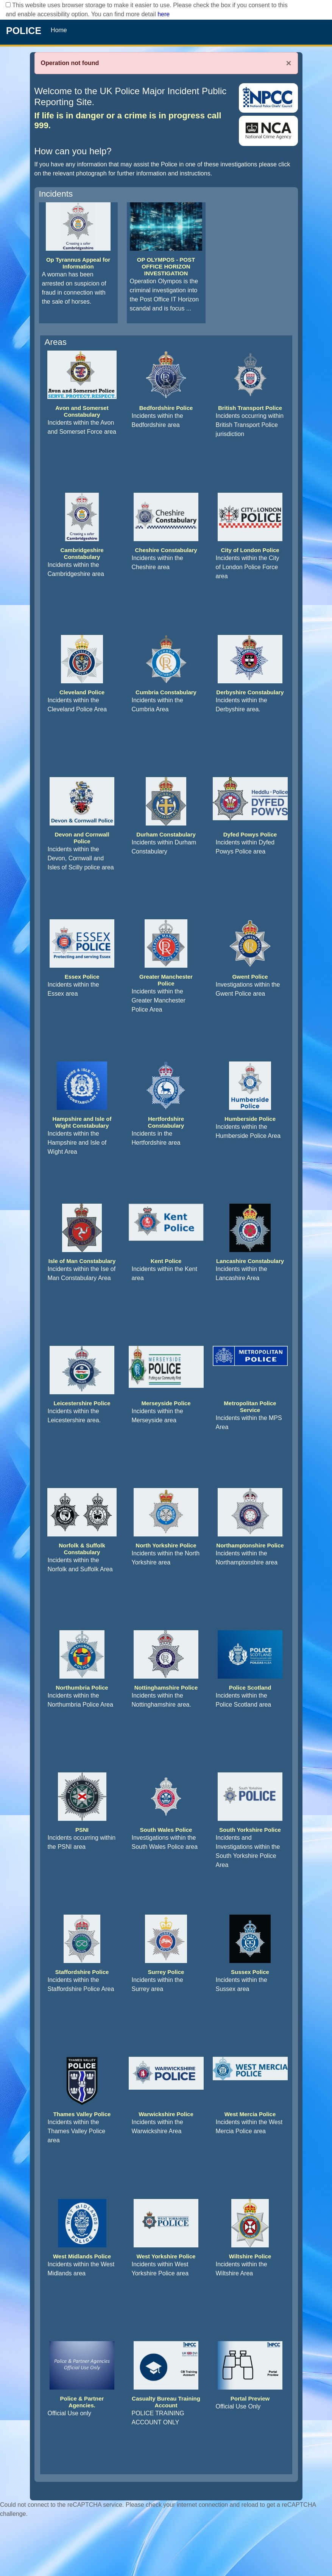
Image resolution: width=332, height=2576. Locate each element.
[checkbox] (8, 4)
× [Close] (288, 63)
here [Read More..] (163, 14)
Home (59, 30)
